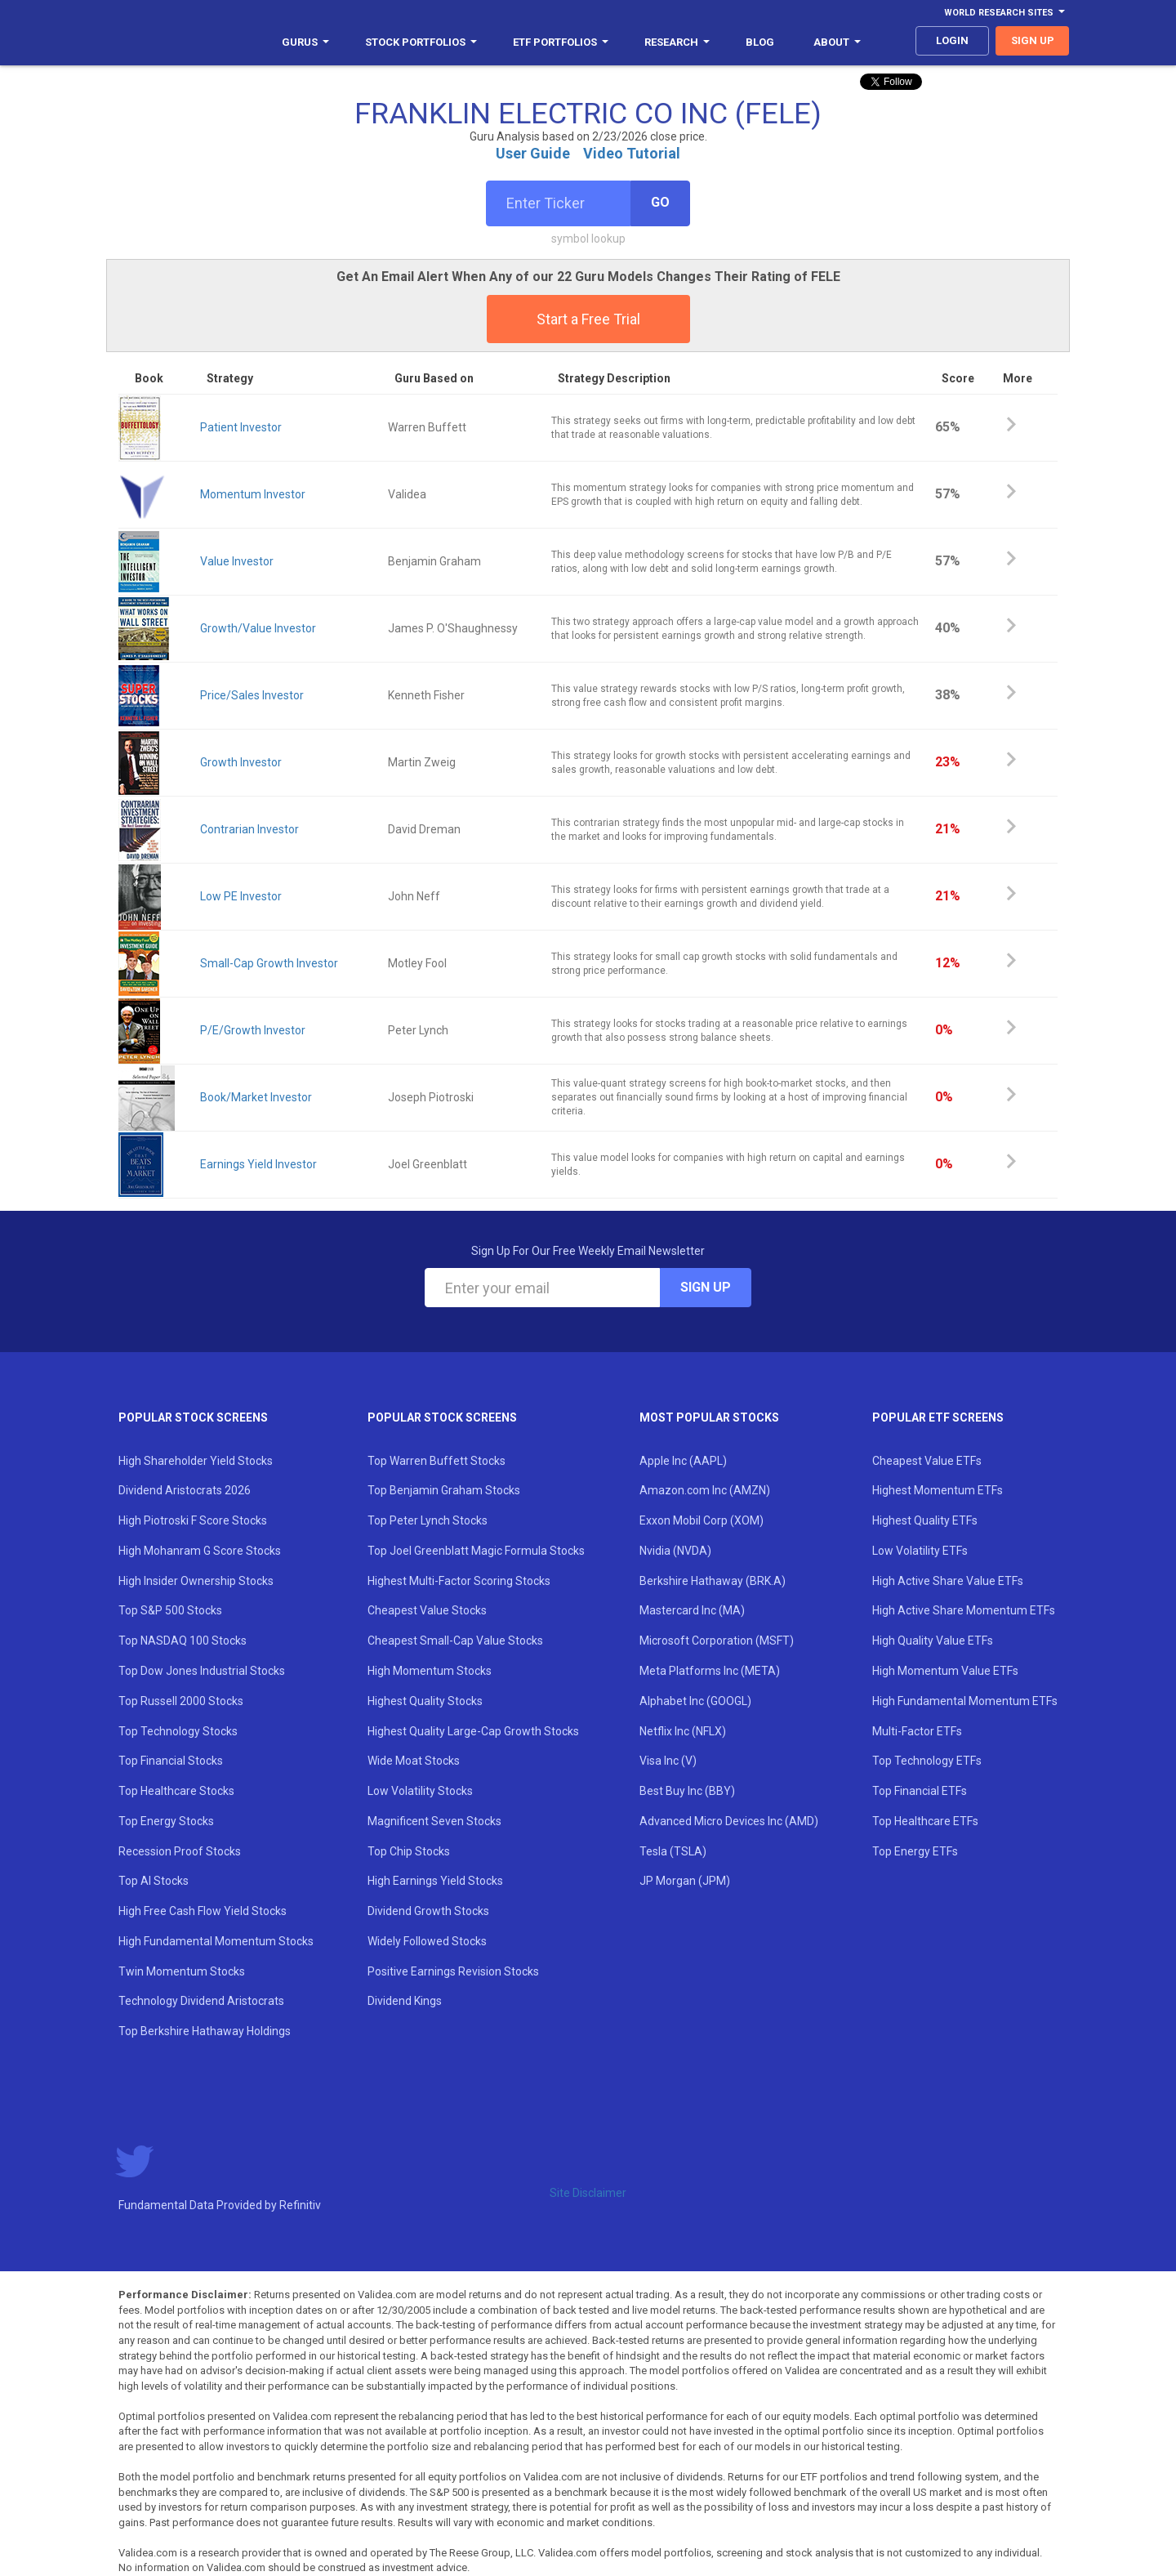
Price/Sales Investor (252, 695)
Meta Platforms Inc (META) (709, 1670)
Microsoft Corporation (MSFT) (716, 1640)
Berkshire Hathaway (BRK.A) (712, 1580)
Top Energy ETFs (915, 1851)
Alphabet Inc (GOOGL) (695, 1701)
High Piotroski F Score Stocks (192, 1520)
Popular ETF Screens (938, 1417)
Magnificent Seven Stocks (434, 1821)
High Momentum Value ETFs (945, 1670)
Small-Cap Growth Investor (269, 963)
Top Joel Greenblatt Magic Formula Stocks (476, 1550)
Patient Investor (241, 427)
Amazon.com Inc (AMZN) (704, 1490)
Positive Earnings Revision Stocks (453, 1971)
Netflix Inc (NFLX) (682, 1731)
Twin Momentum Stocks (181, 1971)
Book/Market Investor (256, 1097)
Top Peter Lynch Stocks (428, 1520)
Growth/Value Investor (258, 628)
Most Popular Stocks (709, 1417)
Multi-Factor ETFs (917, 1731)
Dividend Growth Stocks (428, 1910)
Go (660, 202)
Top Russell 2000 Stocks (180, 1701)
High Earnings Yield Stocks (435, 1880)
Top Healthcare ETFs (925, 1821)
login (952, 40)
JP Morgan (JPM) (684, 1880)
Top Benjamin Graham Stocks (444, 1490)
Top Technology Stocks (178, 1731)
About (837, 42)
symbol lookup (588, 238)
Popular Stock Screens (193, 1417)
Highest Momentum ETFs (937, 1490)
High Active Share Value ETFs (947, 1580)
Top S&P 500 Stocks (170, 1610)
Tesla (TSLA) (672, 1851)
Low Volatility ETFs (920, 1550)
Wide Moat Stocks (414, 1760)
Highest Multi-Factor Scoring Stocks (459, 1580)
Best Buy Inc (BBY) (687, 1790)
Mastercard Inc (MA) (692, 1610)
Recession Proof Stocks (179, 1851)
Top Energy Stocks (166, 1821)
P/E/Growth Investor (252, 1030)
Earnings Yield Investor (258, 1164)
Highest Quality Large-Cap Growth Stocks (473, 1731)
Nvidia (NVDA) (675, 1550)
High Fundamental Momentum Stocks (216, 1941)
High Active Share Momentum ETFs (963, 1610)
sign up (1032, 40)
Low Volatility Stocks (420, 1790)
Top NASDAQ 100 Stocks (182, 1640)
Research (677, 42)
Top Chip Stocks (409, 1851)
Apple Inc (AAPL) (683, 1460)
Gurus (305, 42)
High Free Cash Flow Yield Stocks (202, 1910)
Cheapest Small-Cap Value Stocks (455, 1640)
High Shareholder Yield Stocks (195, 1460)
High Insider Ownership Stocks (196, 1580)
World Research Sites (1004, 12)
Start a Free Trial (588, 319)
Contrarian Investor (249, 829)
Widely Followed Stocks (427, 1941)
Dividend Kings (405, 2000)
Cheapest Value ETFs (927, 1460)
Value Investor (237, 561)
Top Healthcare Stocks (176, 1790)
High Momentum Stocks (430, 1670)
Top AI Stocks (153, 1880)
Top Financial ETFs (919, 1790)
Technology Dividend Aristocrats (201, 2000)
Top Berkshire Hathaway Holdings (204, 2031)
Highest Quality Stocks (425, 1701)
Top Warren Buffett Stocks (437, 1460)
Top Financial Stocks (170, 1760)
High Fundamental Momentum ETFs (965, 1701)
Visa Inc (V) (668, 1760)
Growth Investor (241, 762)
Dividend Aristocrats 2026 (184, 1490)
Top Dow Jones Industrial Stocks (201, 1670)
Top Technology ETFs (927, 1760)
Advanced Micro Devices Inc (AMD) (728, 1821)
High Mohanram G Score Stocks (199, 1550)
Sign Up (705, 1287)
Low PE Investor (241, 896)
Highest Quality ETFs (925, 1520)
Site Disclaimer (588, 2192)
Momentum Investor (252, 494)
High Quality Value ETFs (932, 1640)
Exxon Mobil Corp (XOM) (701, 1520)
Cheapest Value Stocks (427, 1610)
